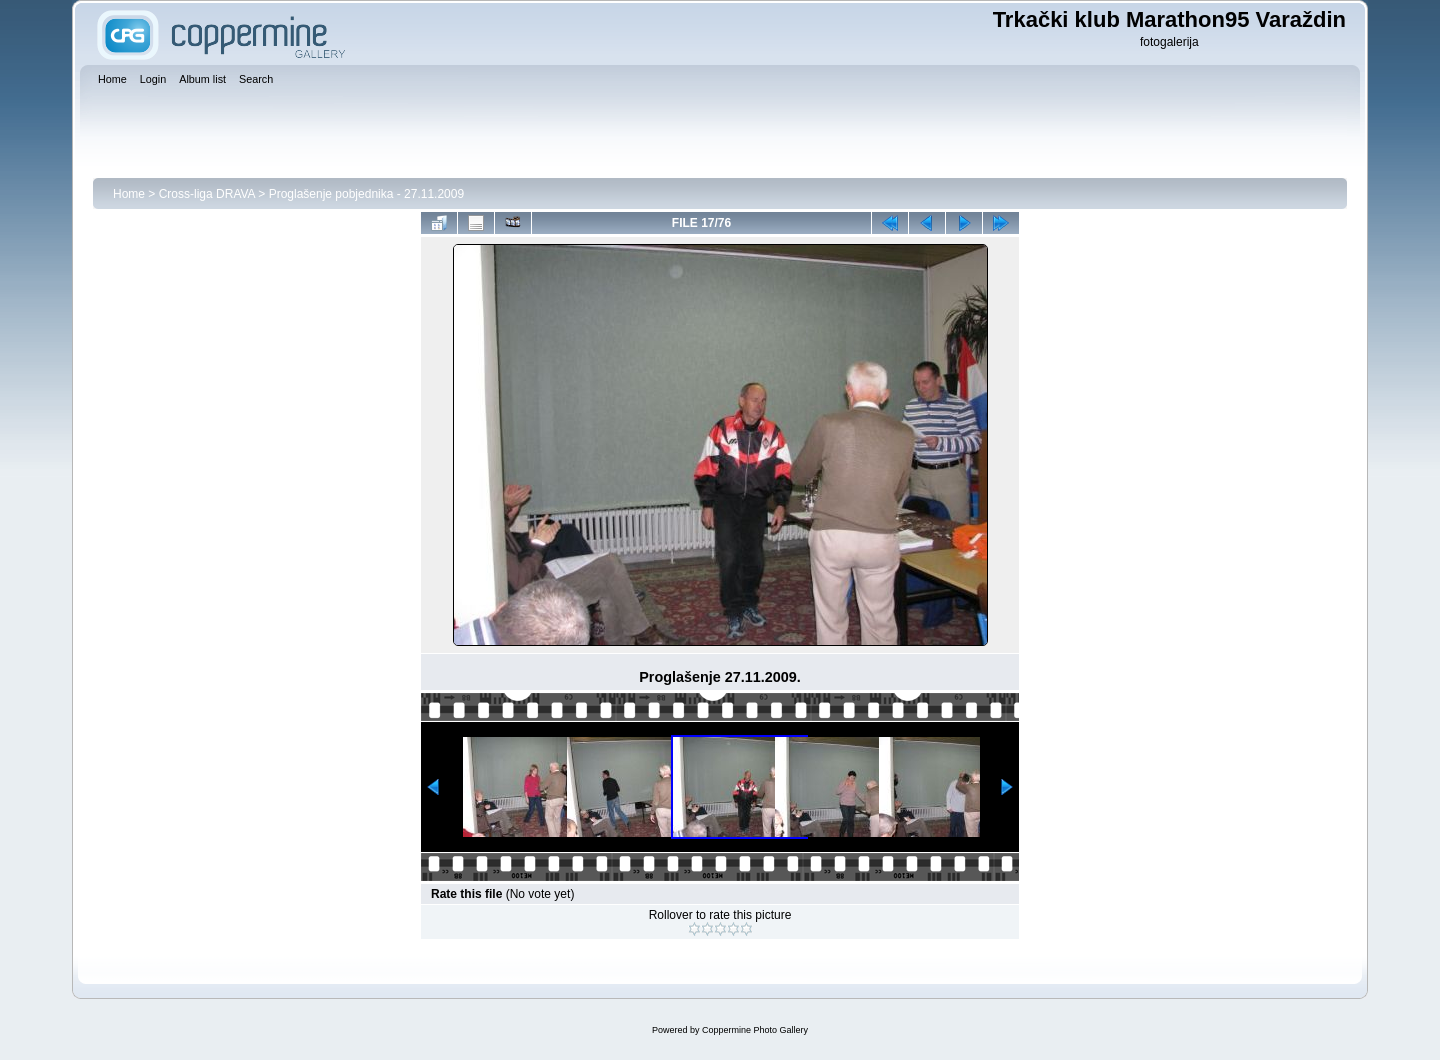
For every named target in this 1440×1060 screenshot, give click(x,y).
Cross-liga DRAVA (207, 194)
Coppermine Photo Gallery (755, 1030)
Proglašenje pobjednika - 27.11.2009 (366, 194)
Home (129, 194)
